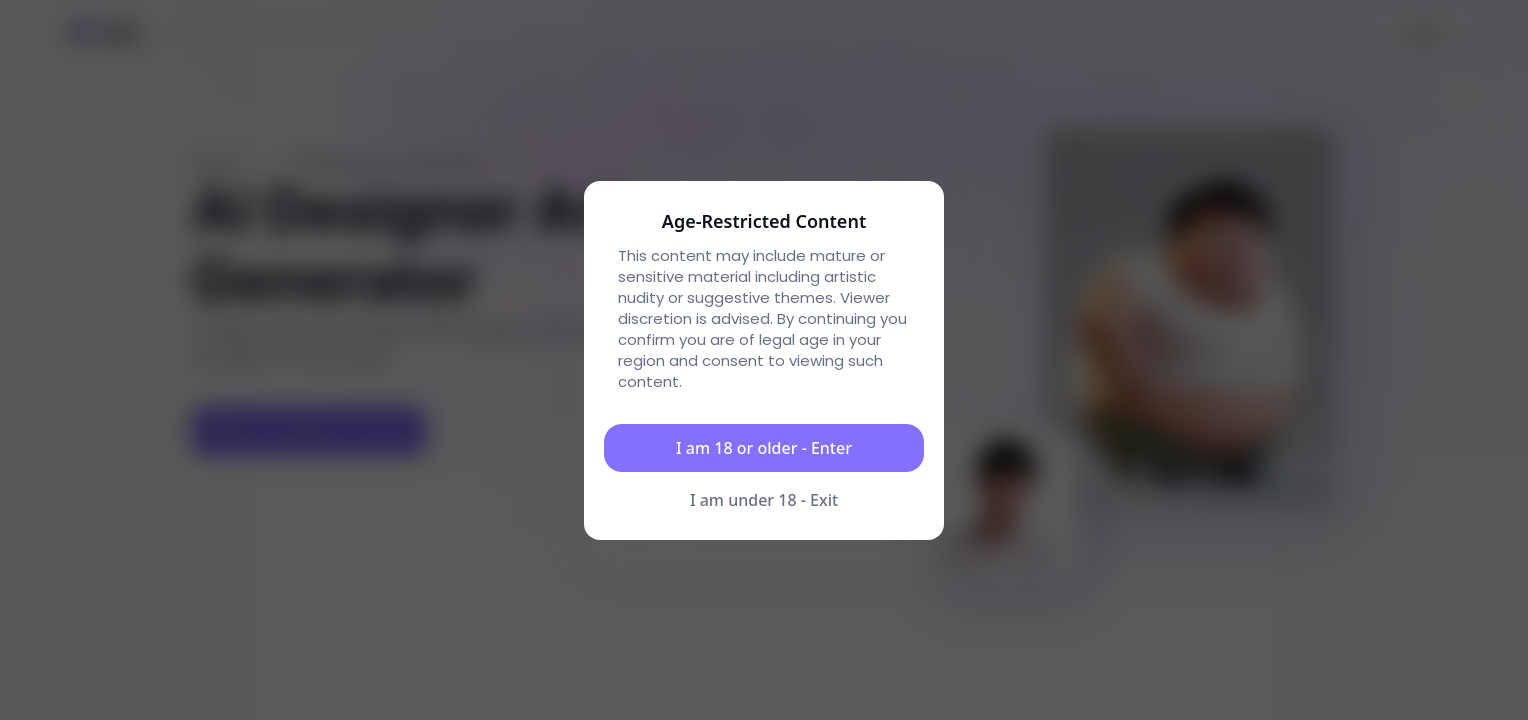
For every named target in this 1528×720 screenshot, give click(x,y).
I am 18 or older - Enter (764, 448)
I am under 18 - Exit (764, 500)
